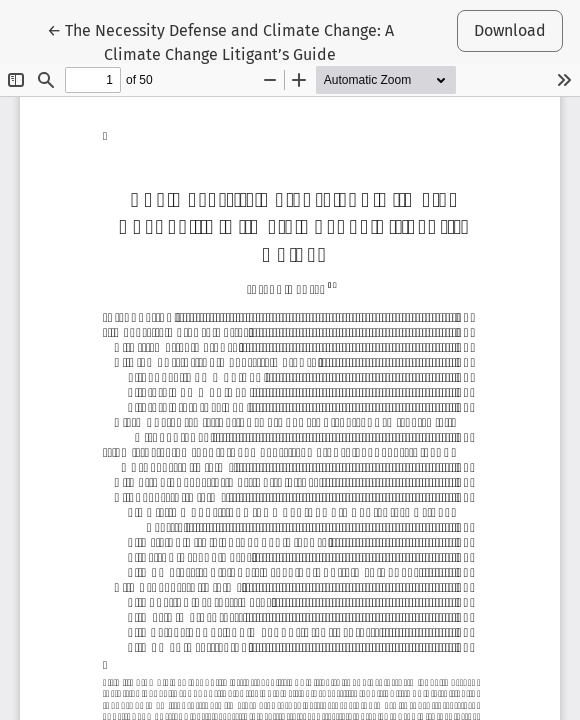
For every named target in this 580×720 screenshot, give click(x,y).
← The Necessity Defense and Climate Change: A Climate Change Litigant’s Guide (220, 41)
